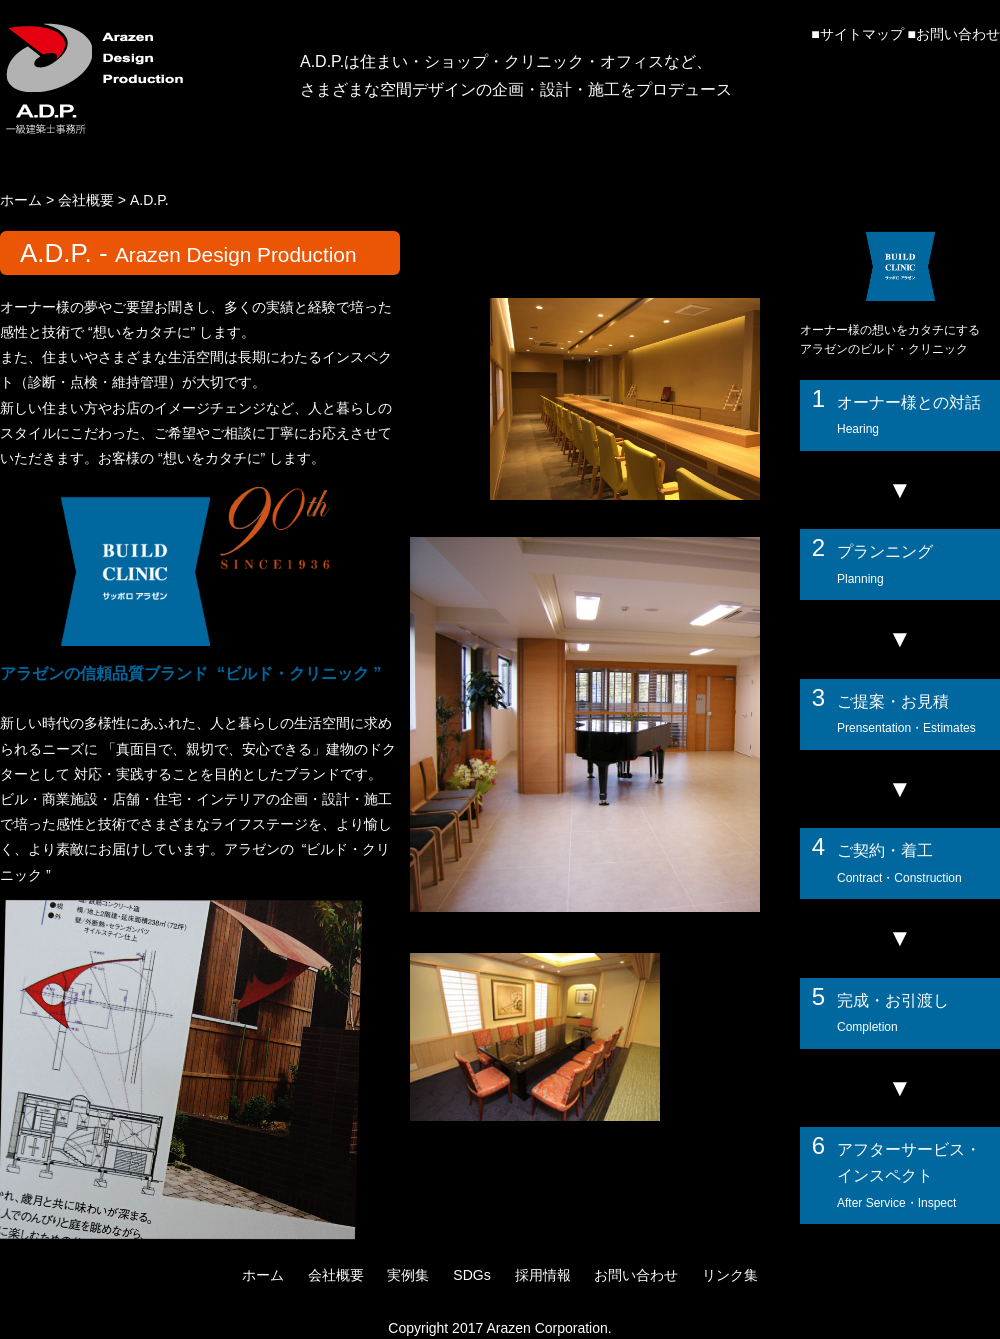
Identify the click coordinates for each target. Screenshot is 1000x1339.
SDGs (471, 1275)
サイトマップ (862, 34)
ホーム (21, 200)
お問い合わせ (958, 34)
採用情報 (543, 1275)
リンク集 (730, 1275)
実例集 (408, 1275)
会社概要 (86, 200)
